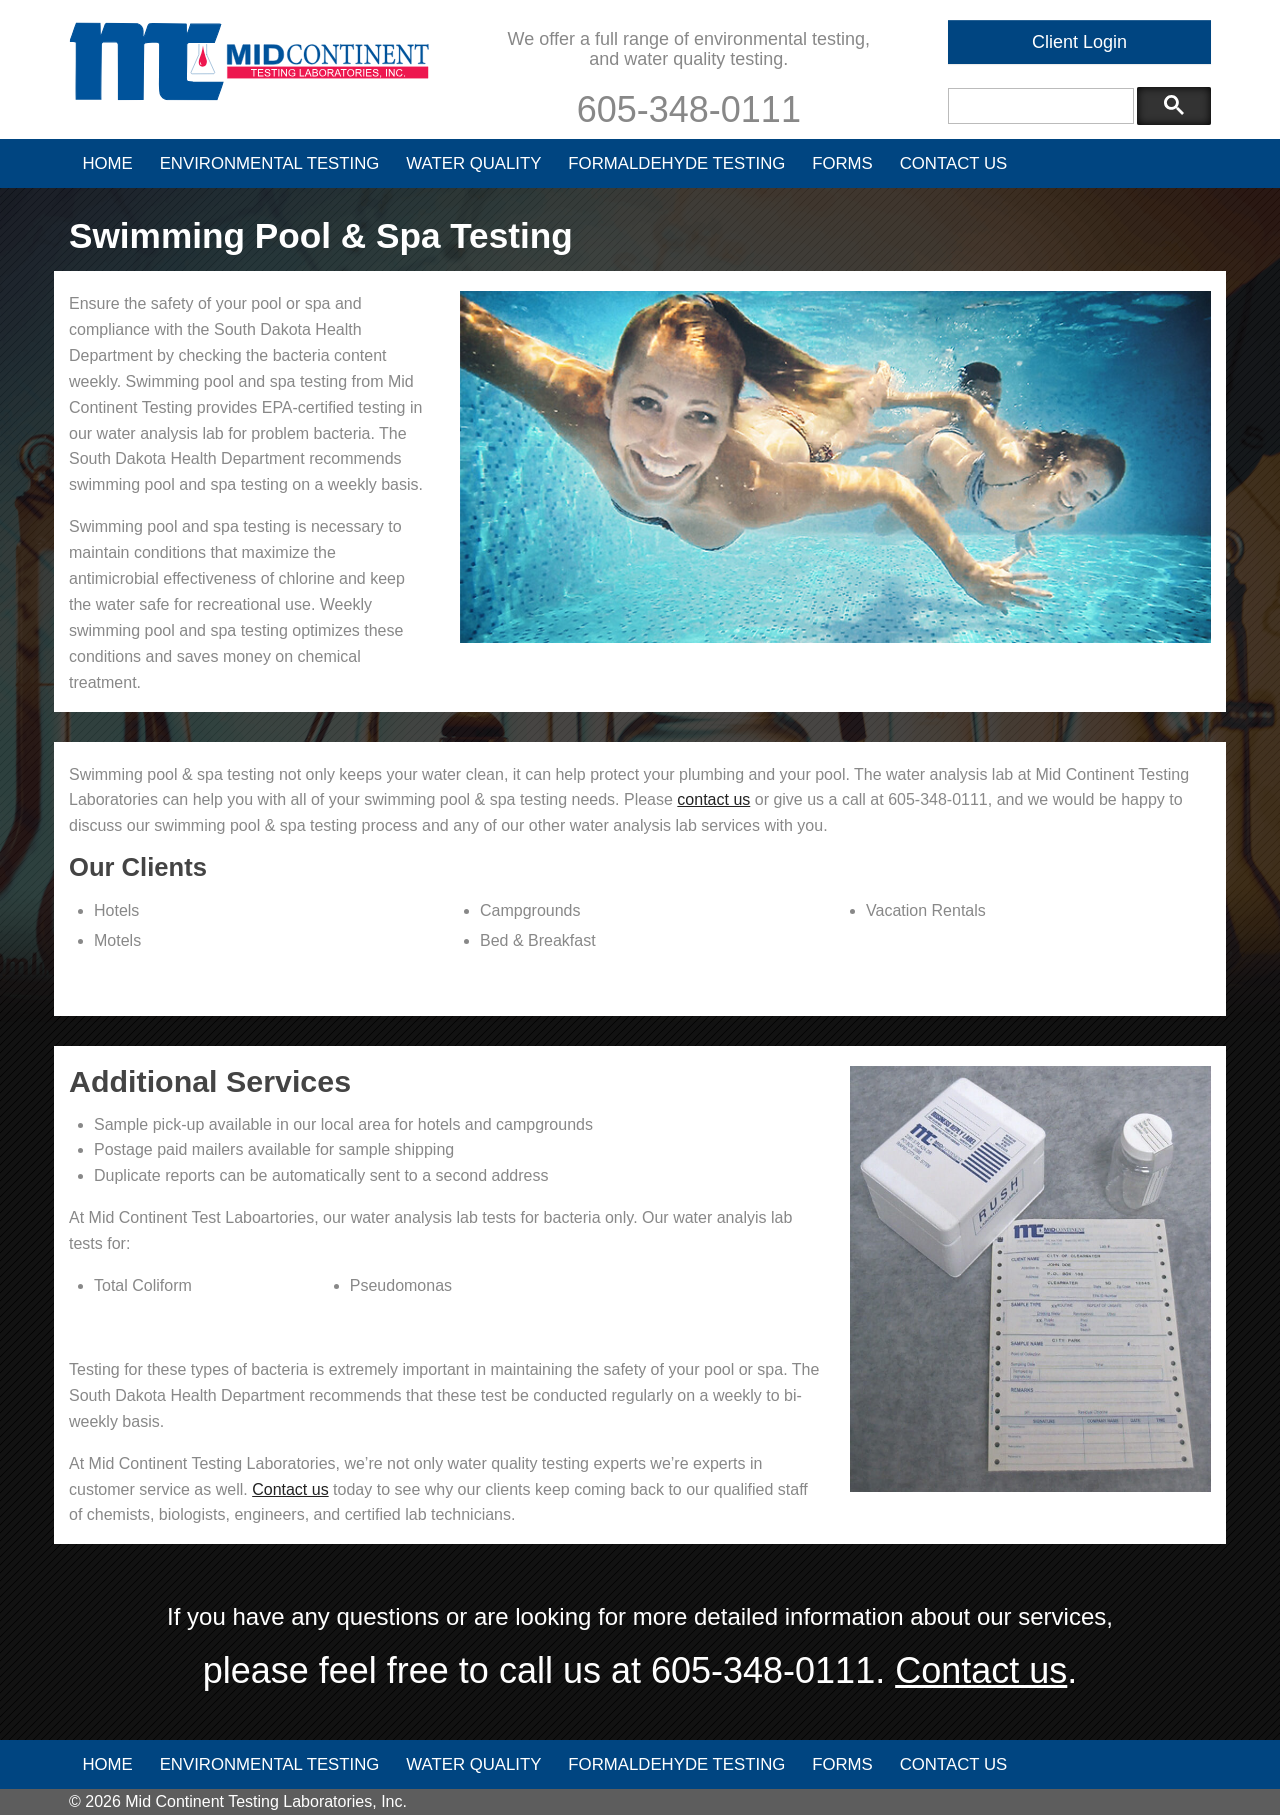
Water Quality (473, 163)
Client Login (1079, 42)
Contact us (290, 1489)
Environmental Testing (270, 163)
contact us (713, 799)
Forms (842, 163)
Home (107, 163)
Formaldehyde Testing (676, 163)
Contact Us (954, 163)
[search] (1039, 107)
